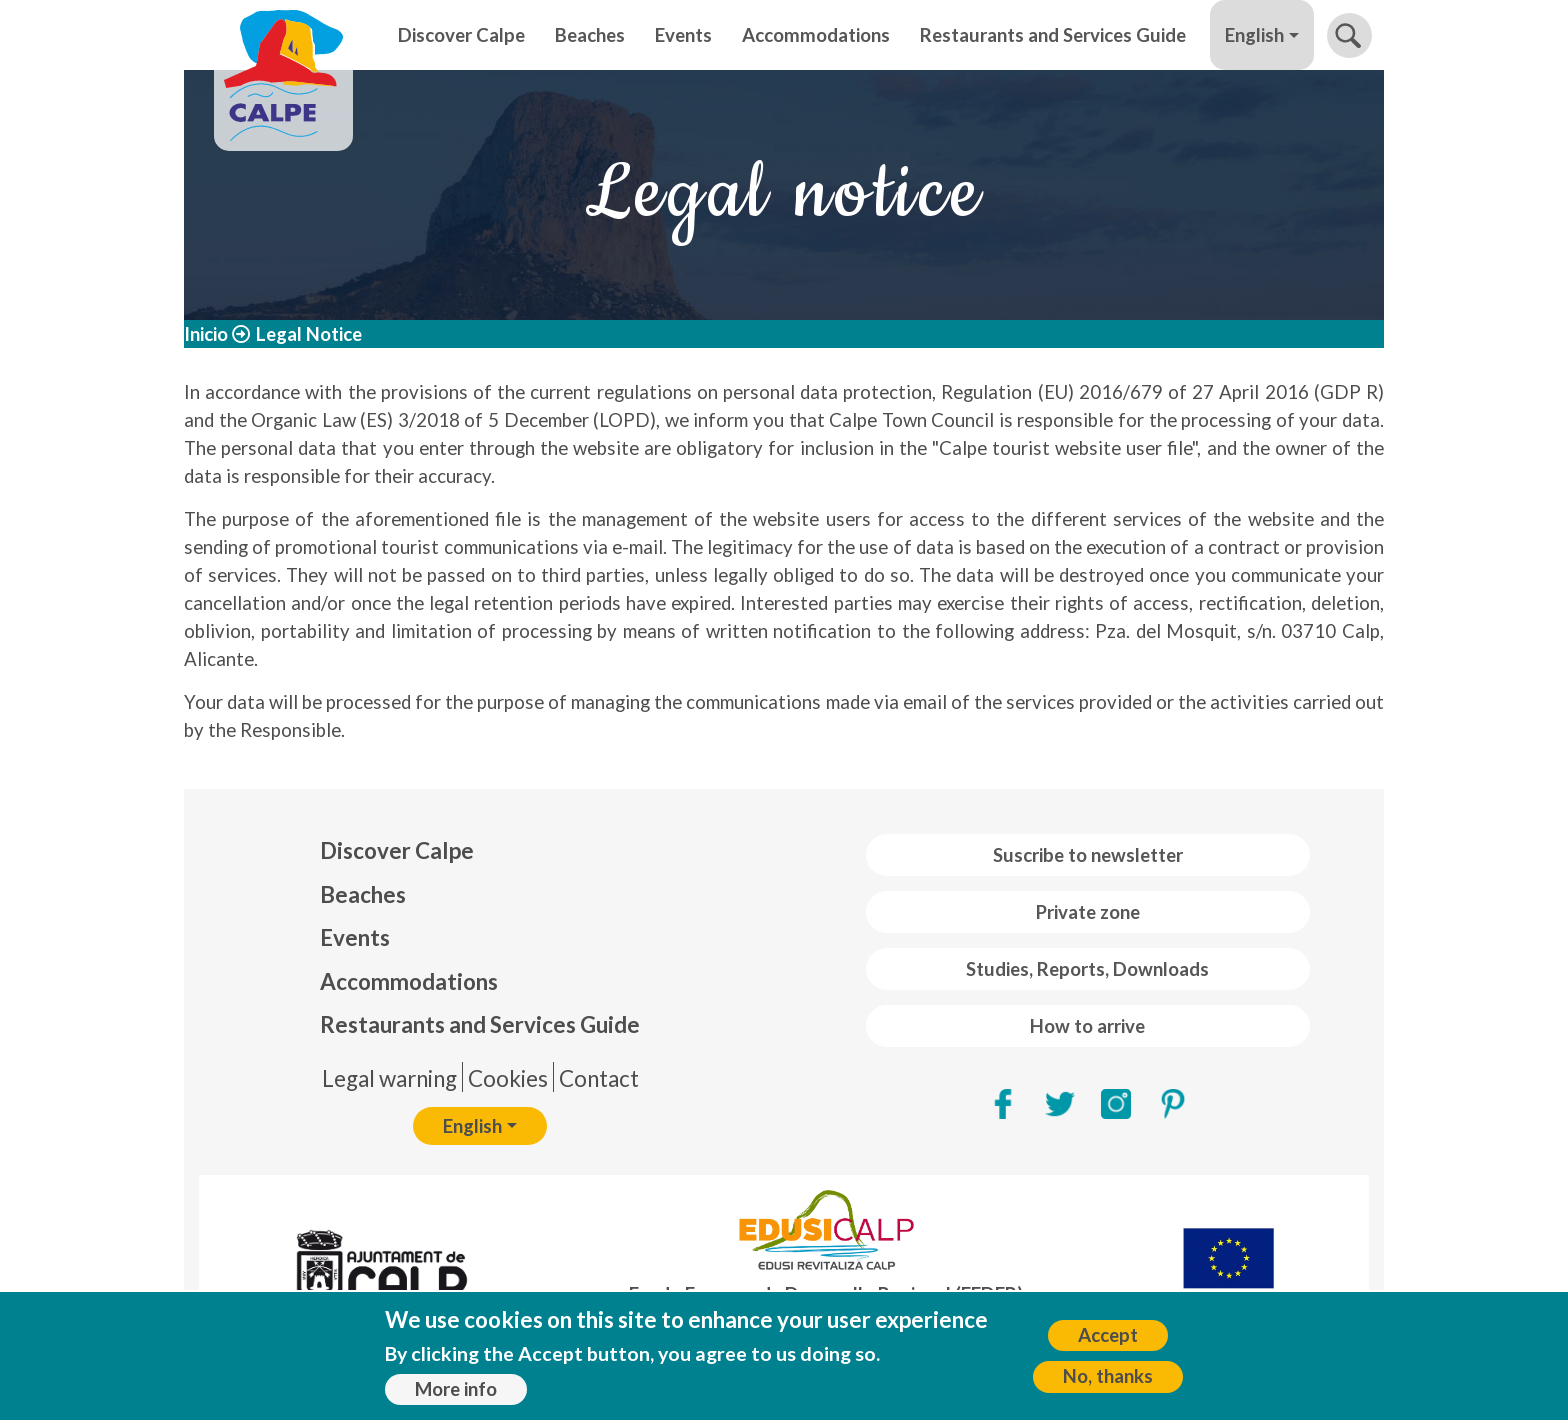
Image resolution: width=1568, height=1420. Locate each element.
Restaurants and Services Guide (1053, 35)
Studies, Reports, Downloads (1087, 969)
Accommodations (816, 35)
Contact (599, 1078)
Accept (1108, 1338)
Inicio (206, 334)
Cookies (508, 1078)
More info (456, 1392)
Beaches (590, 35)
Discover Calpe (461, 35)
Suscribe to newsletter (1088, 855)
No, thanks (1108, 1380)
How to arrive (1087, 1026)
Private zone (1088, 912)
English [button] (1254, 35)
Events (683, 35)
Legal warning (389, 1078)
